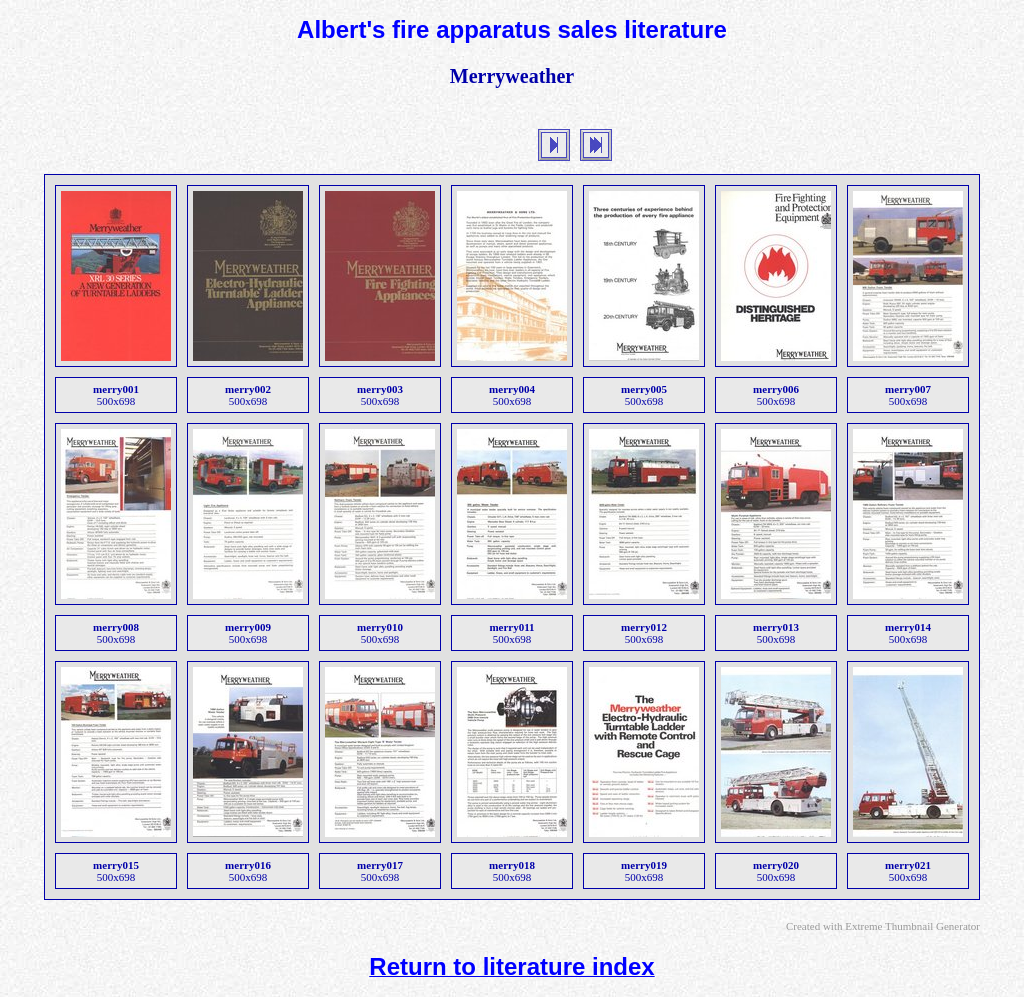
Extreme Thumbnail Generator (912, 926)
